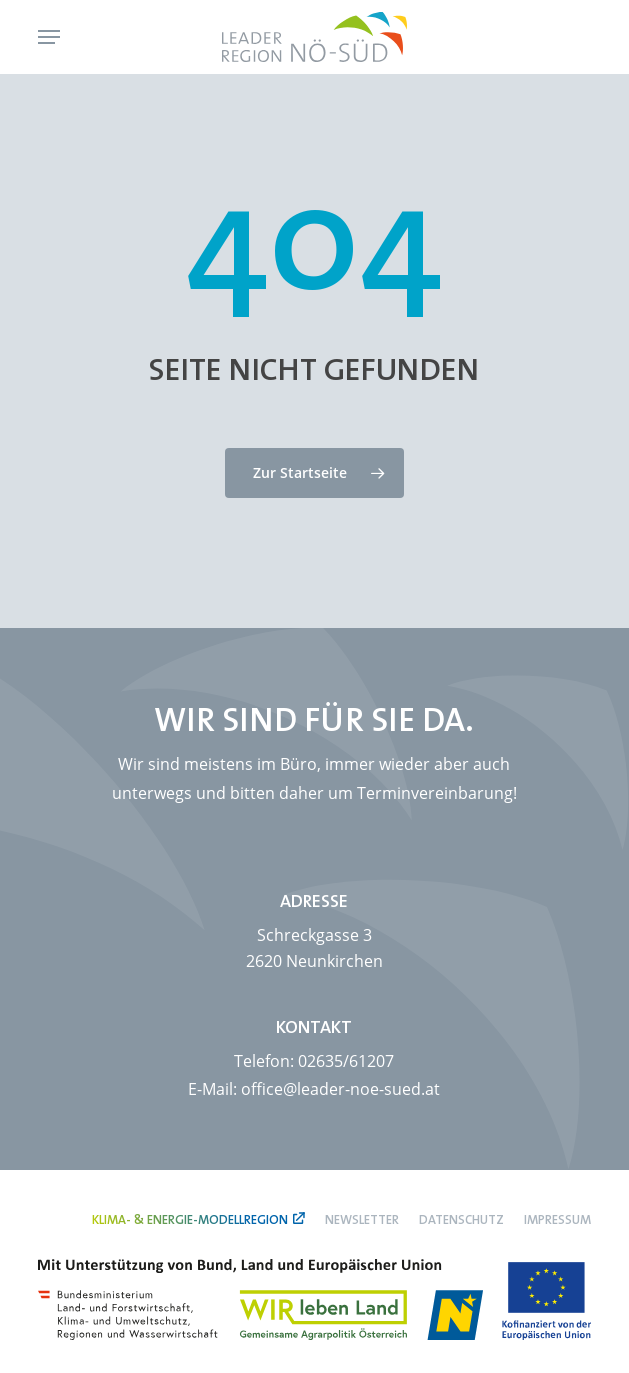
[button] (49, 37)
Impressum (557, 1219)
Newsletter (362, 1219)
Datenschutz (461, 1219)
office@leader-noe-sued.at (340, 1089)
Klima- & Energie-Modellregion (190, 1219)
